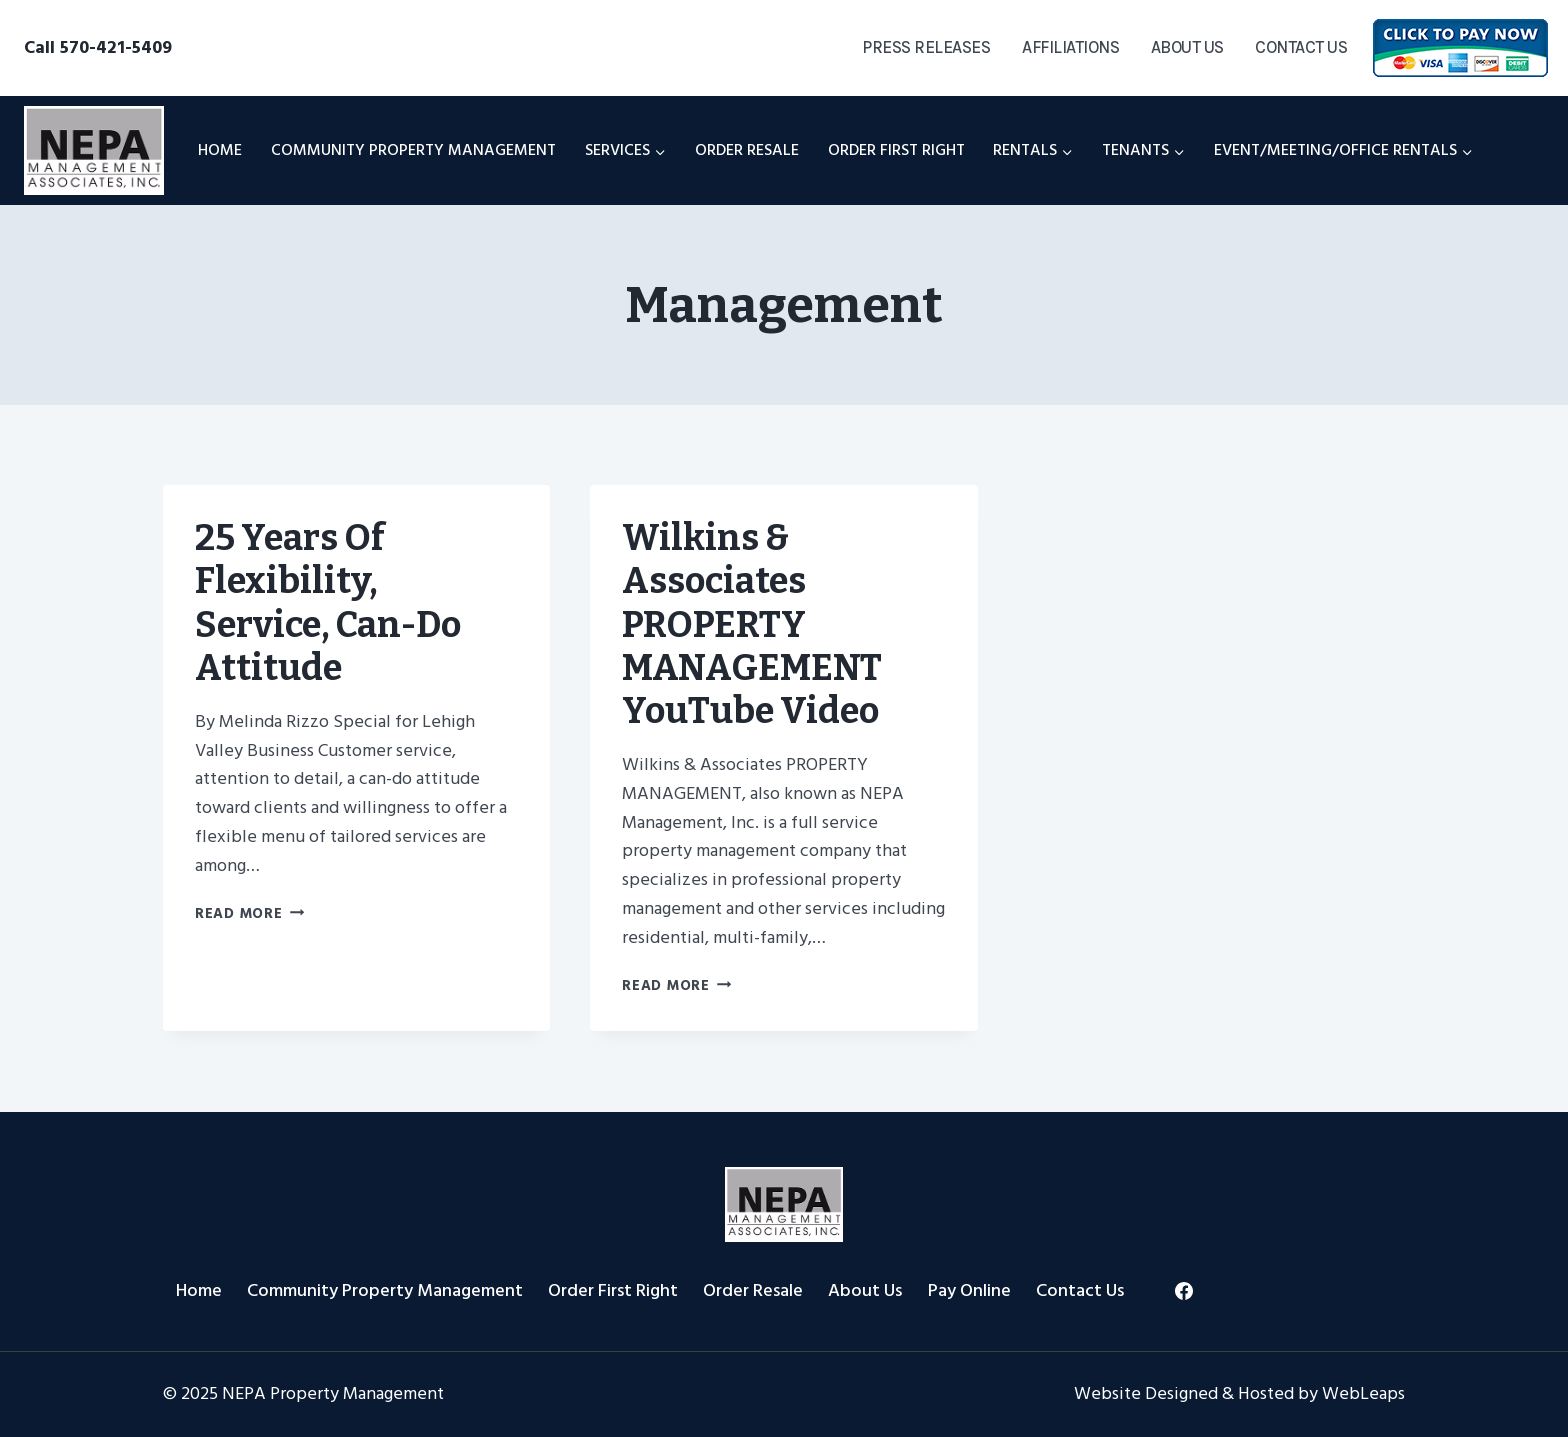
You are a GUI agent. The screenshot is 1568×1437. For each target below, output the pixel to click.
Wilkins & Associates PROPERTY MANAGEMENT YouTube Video (752, 624)
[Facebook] (1184, 1291)
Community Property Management (413, 150)
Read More (249, 913)
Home (220, 150)
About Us (1187, 47)
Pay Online (969, 1290)
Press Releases (926, 47)
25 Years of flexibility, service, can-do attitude (328, 603)
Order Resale (747, 150)
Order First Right (896, 150)
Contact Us (1301, 47)
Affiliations (1070, 47)
